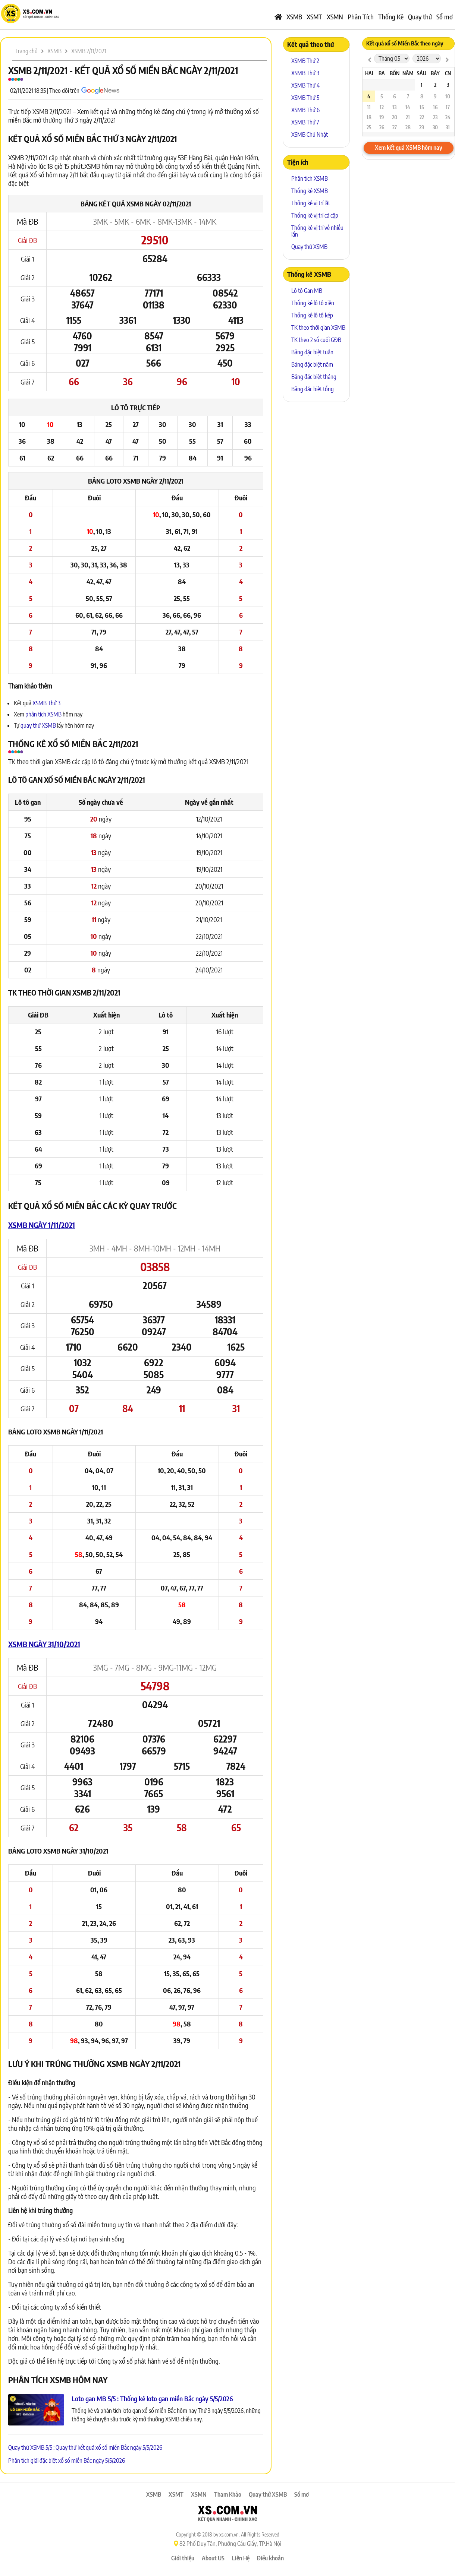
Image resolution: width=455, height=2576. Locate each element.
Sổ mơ (444, 16)
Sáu (421, 73)
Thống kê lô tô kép (312, 315)
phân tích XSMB (43, 714)
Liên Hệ (241, 2558)
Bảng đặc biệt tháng (313, 376)
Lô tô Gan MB (306, 290)
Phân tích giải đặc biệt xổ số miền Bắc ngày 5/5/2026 (66, 2460)
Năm (407, 73)
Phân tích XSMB (309, 178)
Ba (382, 73)
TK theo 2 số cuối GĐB (316, 340)
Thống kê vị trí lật (310, 203)
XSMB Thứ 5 (305, 97)
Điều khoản (270, 2558)
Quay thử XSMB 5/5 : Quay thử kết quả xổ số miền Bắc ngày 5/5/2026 (85, 2447)
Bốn (394, 73)
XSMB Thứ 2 (305, 60)
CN (448, 73)
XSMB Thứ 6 (305, 110)
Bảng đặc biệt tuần (312, 352)
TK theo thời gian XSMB (318, 327)
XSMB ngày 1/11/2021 (41, 1225)
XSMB (294, 16)
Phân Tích (361, 16)
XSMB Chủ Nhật (309, 134)
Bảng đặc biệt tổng (312, 389)
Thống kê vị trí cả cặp (314, 215)
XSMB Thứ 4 (305, 85)
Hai (369, 73)
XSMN (335, 16)
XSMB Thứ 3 (46, 703)
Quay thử (420, 16)
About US (213, 2558)
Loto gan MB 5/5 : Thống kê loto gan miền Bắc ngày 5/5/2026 (152, 2398)
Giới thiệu (182, 2558)
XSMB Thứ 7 (305, 122)
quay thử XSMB (39, 725)
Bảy (435, 73)
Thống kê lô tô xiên (312, 303)
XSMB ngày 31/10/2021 (44, 1644)
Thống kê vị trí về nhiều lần (317, 231)
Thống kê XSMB (309, 190)
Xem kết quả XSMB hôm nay (408, 147)
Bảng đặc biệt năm (312, 364)
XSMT (314, 16)
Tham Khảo (227, 2494)
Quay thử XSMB (309, 246)
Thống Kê (391, 16)
